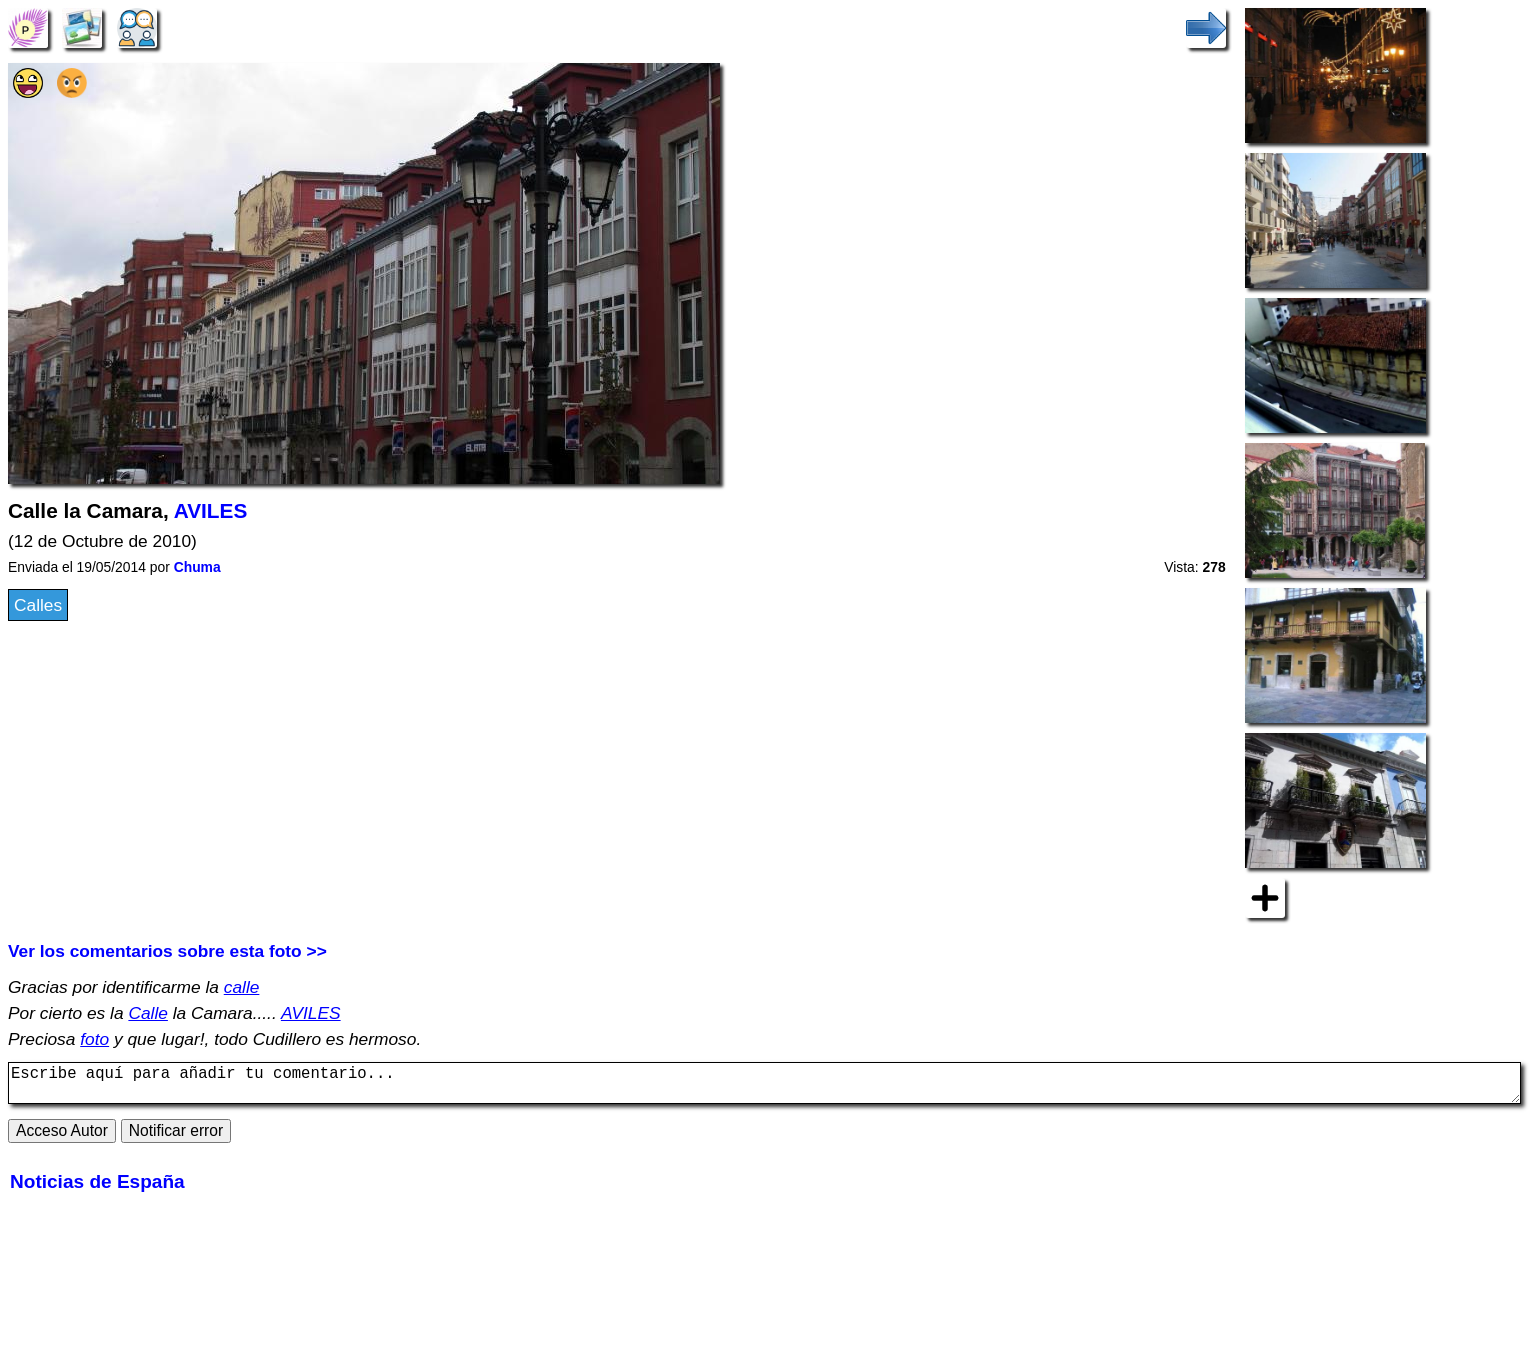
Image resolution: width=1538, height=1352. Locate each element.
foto (94, 1039)
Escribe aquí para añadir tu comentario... (764, 1087)
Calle (148, 1013)
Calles (38, 605)
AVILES (211, 510)
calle (242, 987)
